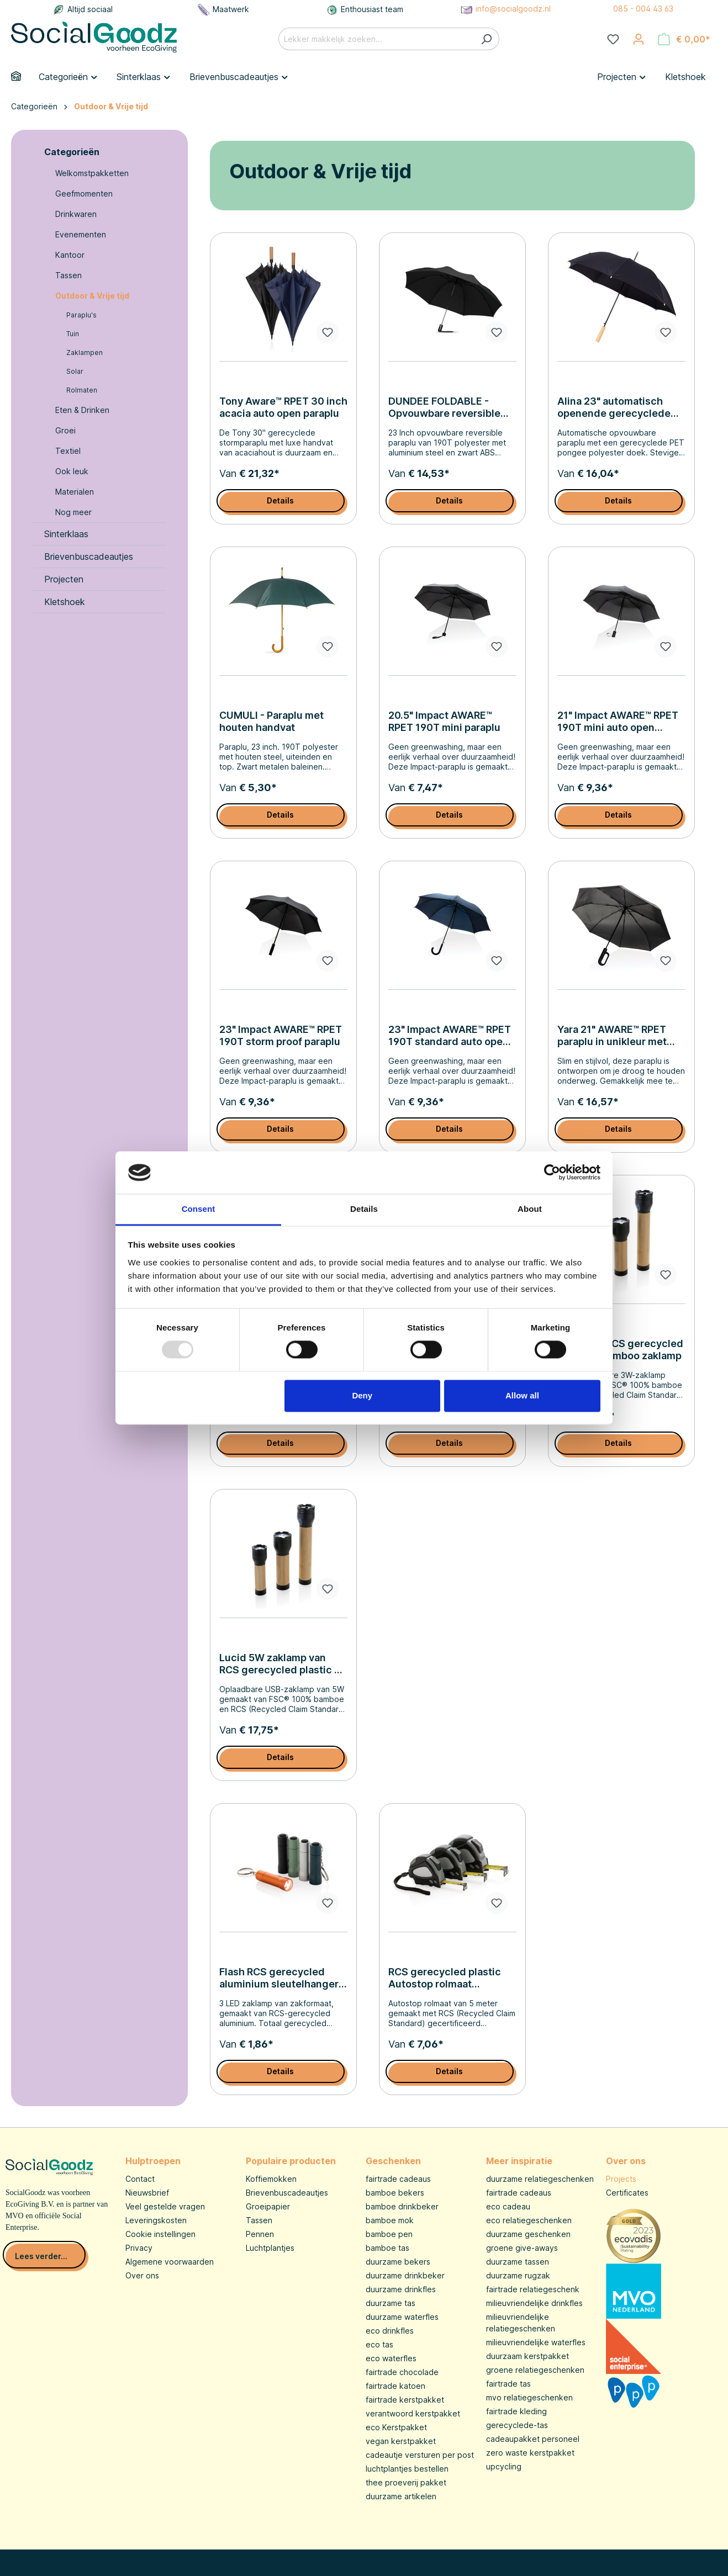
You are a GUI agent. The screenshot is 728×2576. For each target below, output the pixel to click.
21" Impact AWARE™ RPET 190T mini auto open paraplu (617, 721)
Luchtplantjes (270, 2247)
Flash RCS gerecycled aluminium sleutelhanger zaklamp (279, 1978)
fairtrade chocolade (402, 2372)
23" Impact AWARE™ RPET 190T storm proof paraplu (280, 1035)
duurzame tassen (517, 2261)
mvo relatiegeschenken (529, 2397)
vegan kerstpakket (401, 2441)
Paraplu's (81, 315)
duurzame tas (390, 2303)
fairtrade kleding (516, 2411)
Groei (65, 430)
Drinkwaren (76, 214)
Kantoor (70, 254)
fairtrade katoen (395, 2386)
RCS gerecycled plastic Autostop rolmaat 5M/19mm (444, 1978)
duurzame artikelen (401, 2496)
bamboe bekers (395, 2192)
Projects (621, 2178)
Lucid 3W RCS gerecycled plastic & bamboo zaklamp (620, 1349)
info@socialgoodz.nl (505, 8)
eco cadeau (508, 2206)
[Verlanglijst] (613, 39)
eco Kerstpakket (396, 2427)
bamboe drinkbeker (402, 2206)
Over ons (142, 2275)
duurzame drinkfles (401, 2289)
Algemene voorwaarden (169, 2261)
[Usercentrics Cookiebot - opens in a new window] (552, 1172)
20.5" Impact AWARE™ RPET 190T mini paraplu (444, 721)
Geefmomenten (84, 193)
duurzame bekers (398, 2261)
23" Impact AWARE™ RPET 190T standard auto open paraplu (449, 1036)
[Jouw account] (638, 39)
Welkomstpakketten (92, 173)
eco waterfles (391, 2358)
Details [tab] (364, 1208)
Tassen (68, 275)
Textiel (68, 450)
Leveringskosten (156, 2220)
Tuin (72, 334)
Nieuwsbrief (147, 2192)
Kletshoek (64, 601)
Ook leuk (71, 471)
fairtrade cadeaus (398, 2178)
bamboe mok (390, 2220)
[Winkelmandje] (684, 39)
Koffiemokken (271, 2178)
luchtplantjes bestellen (407, 2468)
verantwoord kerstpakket (413, 2413)
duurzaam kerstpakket (527, 2356)
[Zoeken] (486, 39)
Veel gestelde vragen (165, 2206)
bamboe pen (389, 2234)
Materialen (74, 491)
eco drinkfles (390, 2330)
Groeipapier (268, 2206)
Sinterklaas (66, 533)
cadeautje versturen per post (420, 2455)
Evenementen (80, 234)
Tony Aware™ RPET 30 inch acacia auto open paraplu (283, 407)
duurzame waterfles (402, 2316)
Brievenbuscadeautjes (88, 556)
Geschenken (393, 2160)
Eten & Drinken (82, 410)
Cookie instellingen (160, 2234)
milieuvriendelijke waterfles (535, 2342)
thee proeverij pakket (406, 2482)
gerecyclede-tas (517, 2425)
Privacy (138, 2247)
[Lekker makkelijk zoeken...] (376, 39)
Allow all (522, 1395)
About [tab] (530, 1208)
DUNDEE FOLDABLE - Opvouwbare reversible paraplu (444, 407)
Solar (74, 371)
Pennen (260, 2234)
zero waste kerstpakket (530, 2452)
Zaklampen (84, 352)
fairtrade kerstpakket (405, 2399)
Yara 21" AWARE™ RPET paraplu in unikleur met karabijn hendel (612, 1036)
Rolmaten (81, 390)
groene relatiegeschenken (535, 2369)
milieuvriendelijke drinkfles (534, 2303)
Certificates (627, 2192)
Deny (362, 1395)
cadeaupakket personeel (532, 2439)
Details (280, 500)
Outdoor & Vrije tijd (92, 295)
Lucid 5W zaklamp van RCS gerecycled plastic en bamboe (282, 1664)
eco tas (379, 2344)
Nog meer (73, 512)
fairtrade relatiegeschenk (532, 2289)
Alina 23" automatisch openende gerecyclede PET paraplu (614, 407)
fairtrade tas (508, 2383)
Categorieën (71, 151)
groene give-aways (522, 2247)
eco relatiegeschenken (529, 2220)
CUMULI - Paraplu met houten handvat (271, 721)
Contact (140, 2178)
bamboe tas (387, 2247)
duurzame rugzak (518, 2275)
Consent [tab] (198, 1208)
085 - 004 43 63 (643, 8)
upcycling (503, 2466)
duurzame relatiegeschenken (540, 2178)
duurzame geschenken (528, 2234)
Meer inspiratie (519, 2160)
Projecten (63, 579)
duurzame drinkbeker (405, 2275)
